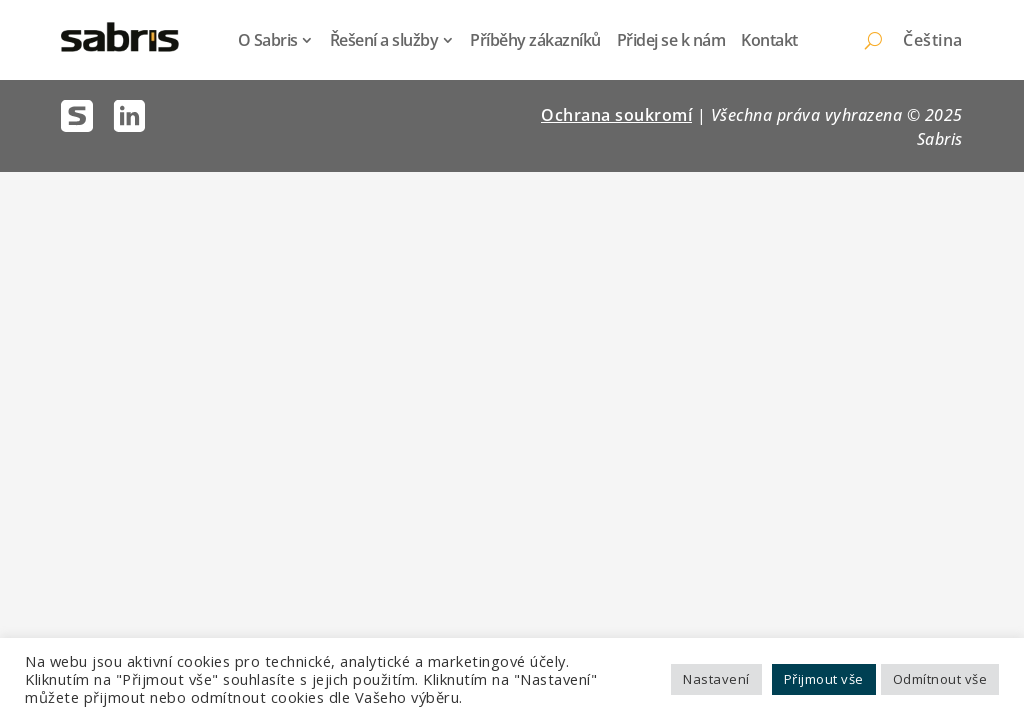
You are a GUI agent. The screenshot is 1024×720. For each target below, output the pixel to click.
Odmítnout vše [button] (940, 679)
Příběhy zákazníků (535, 40)
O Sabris (268, 40)
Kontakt (769, 40)
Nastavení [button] (716, 679)
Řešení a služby (384, 40)
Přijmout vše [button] (824, 679)
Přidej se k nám (671, 40)
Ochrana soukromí (616, 115)
